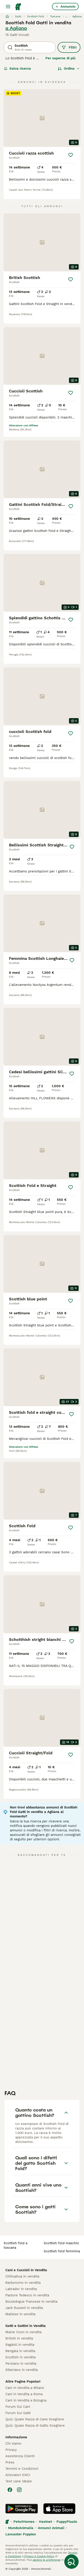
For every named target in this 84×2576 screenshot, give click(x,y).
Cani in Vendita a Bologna (25, 2400)
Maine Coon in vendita (23, 2332)
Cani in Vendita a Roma (24, 2394)
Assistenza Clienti (19, 2456)
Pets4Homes (23, 2522)
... (66, 16)
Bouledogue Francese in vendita (31, 2301)
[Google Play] (21, 2508)
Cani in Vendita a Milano (24, 2388)
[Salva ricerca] (71, 2561)
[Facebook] (9, 2489)
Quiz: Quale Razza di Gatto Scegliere (35, 2425)
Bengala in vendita (20, 2351)
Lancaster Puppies (20, 2534)
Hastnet (45, 2522)
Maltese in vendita (20, 2314)
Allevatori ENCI (17, 2475)
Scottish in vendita (20, 2357)
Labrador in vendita (21, 2289)
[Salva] (70, 154)
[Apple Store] (59, 2508)
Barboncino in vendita (23, 2283)
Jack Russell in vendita (24, 2308)
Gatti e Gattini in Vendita (25, 2326)
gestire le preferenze (46, 2559)
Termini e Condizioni (21, 2469)
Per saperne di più (60, 58)
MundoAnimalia (20, 2528)
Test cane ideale (18, 2481)
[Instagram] (19, 2489)
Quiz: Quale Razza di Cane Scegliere (34, 2419)
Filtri (69, 47)
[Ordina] (69, 68)
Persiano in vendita (20, 2363)
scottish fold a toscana (15, 2245)
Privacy (11, 2450)
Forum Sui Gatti (18, 2413)
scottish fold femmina (62, 2251)
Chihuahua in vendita (22, 2276)
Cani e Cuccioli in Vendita (26, 2270)
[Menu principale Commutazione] (8, 6)
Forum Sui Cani (17, 2407)
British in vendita (19, 2338)
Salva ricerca (17, 68)
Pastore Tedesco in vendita (27, 2295)
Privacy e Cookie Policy (39, 2556)
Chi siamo (13, 2443)
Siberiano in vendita (21, 2370)
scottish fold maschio (61, 2243)
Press (9, 2462)
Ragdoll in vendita (19, 2345)
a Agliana (16, 28)
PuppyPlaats (66, 2522)
